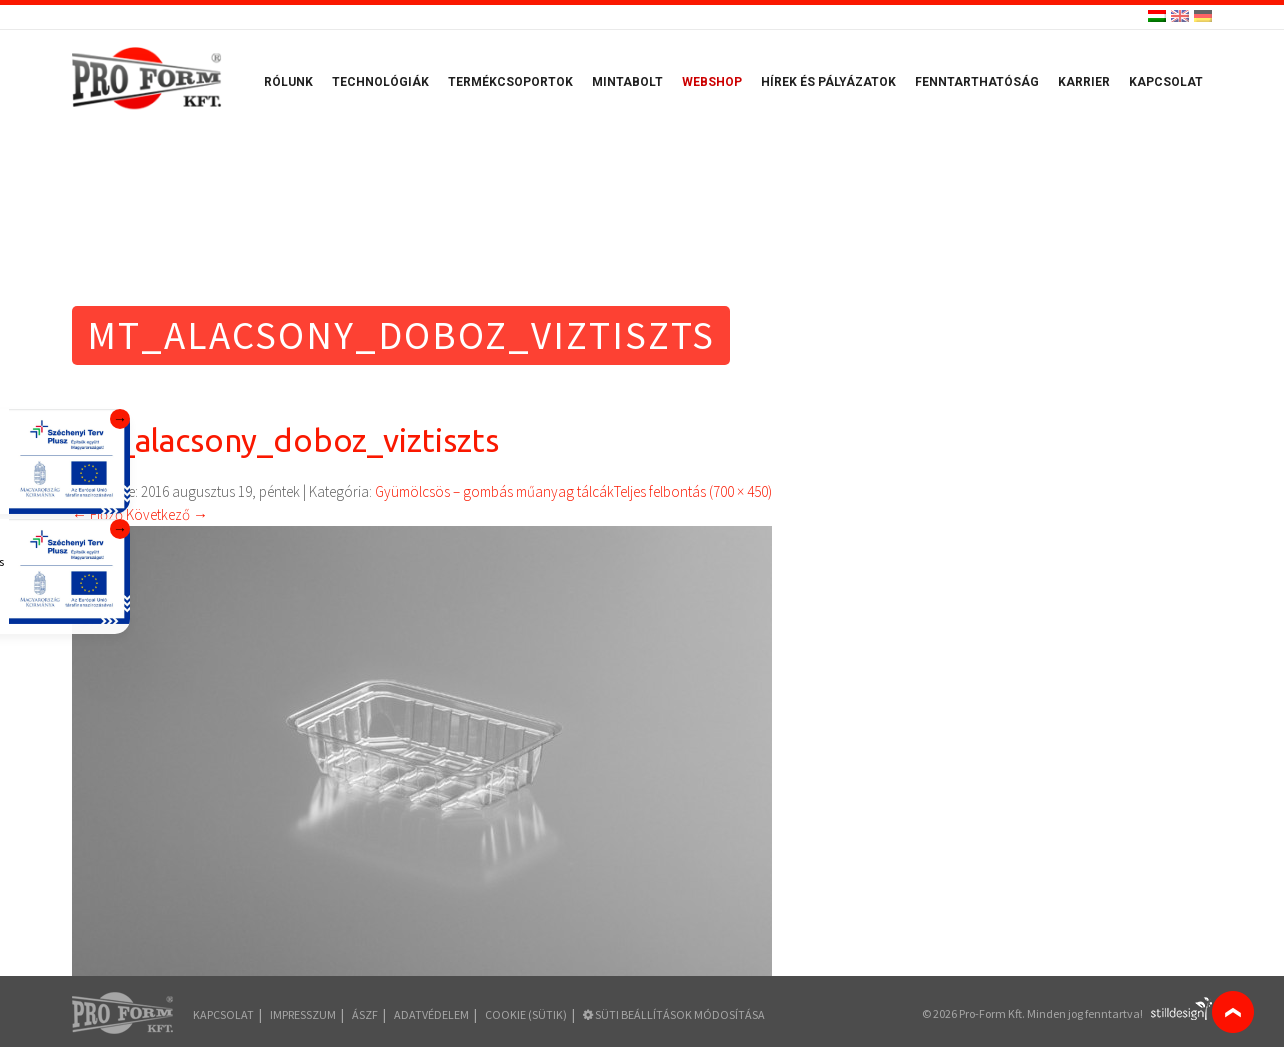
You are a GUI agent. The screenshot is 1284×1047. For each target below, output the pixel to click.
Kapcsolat (1166, 82)
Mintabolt (627, 82)
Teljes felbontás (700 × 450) (693, 491)
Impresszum (303, 1014)
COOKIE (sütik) (526, 1014)
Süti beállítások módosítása (674, 1014)
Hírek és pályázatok (828, 82)
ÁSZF (365, 1014)
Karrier (1084, 82)
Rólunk (288, 82)
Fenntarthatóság (977, 82)
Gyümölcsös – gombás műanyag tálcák (494, 491)
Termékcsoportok (510, 82)
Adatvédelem (431, 1014)
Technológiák (380, 82)
